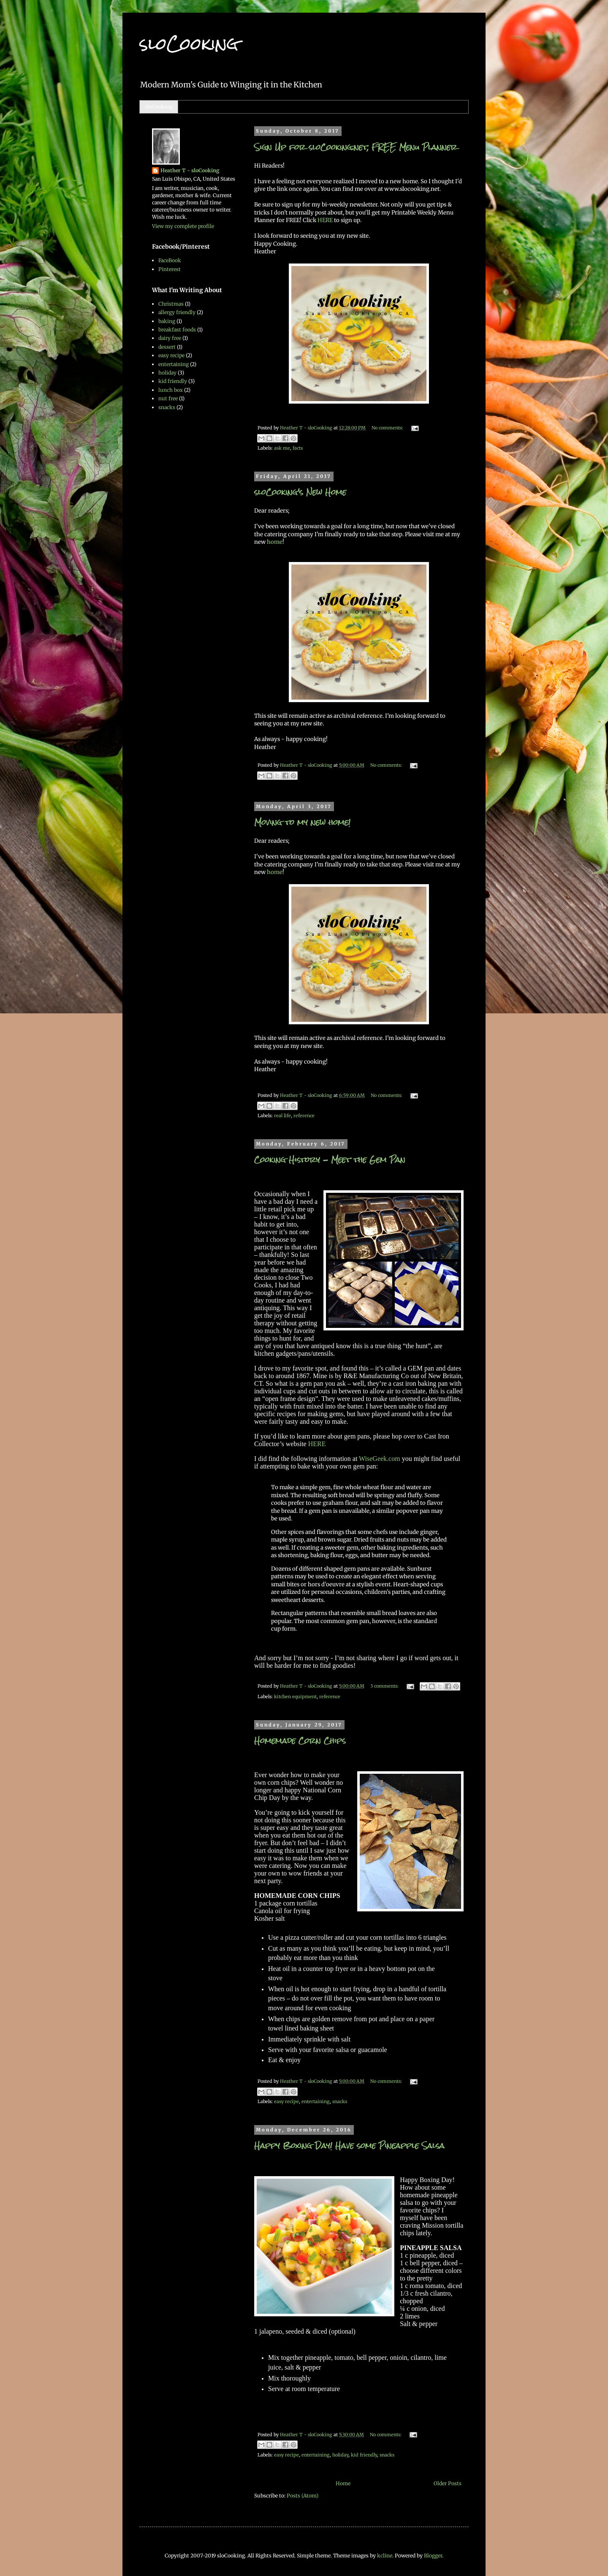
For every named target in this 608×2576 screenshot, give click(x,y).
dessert (167, 347)
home (274, 542)
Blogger (433, 2555)
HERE (326, 220)
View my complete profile (183, 226)
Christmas (171, 304)
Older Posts (447, 2483)
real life (282, 1115)
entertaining (315, 2101)
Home (343, 2483)
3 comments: (385, 1686)
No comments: (388, 428)
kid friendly (364, 2455)
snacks (339, 2101)
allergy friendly (176, 312)
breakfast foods (177, 329)
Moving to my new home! (302, 822)
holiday (340, 2455)
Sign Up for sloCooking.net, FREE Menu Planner (355, 147)
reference (304, 1115)
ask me (282, 448)
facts (298, 448)
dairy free (169, 338)
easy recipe (286, 2101)
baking (166, 321)
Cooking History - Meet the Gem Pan (329, 1159)
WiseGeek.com (379, 1458)
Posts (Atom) (302, 2495)
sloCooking (159, 106)
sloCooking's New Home (300, 492)
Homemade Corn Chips (300, 1740)
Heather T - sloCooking (190, 170)
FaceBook (169, 260)
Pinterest (169, 269)
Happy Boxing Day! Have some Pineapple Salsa (349, 2145)
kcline (384, 2555)
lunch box (170, 390)
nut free (168, 398)
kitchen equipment (295, 1696)
